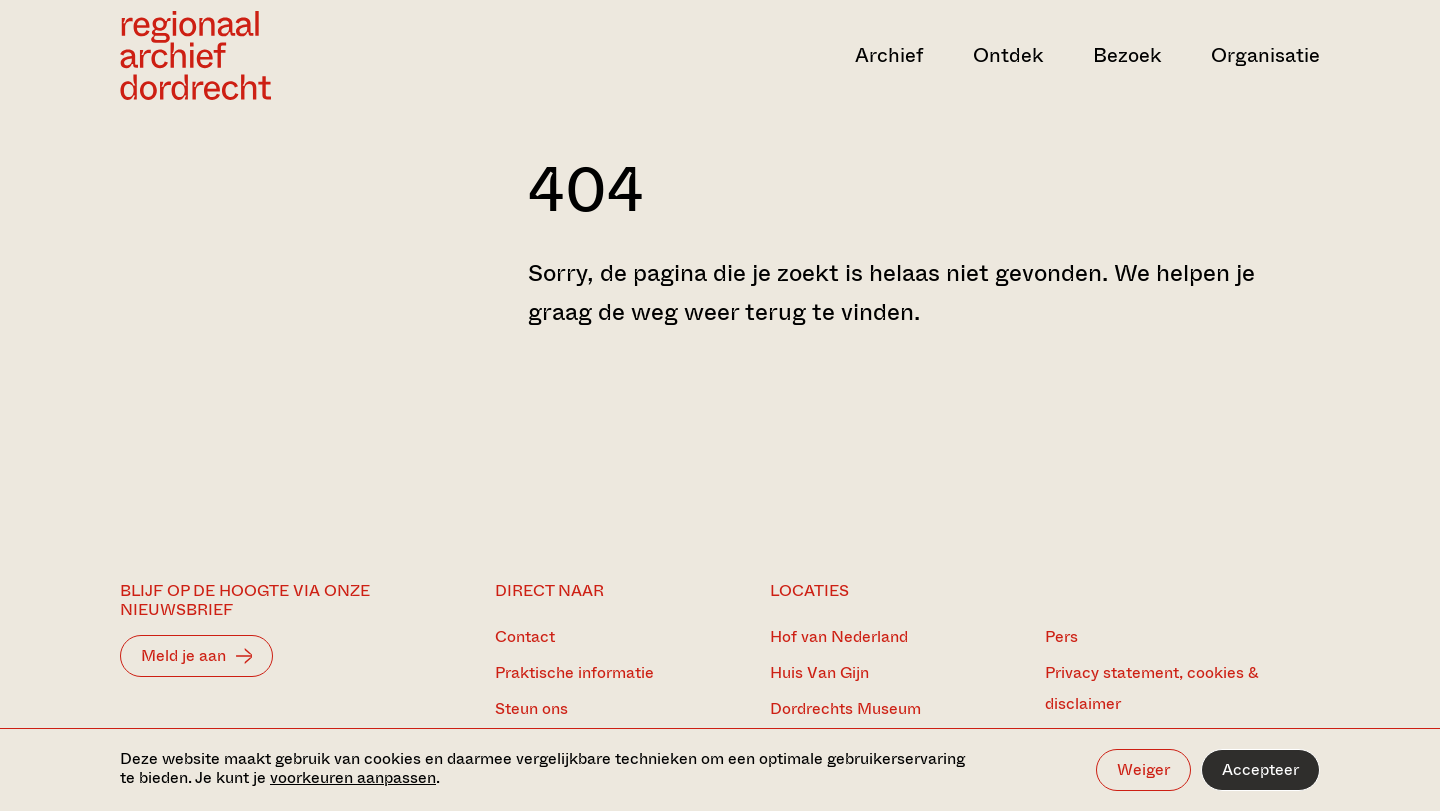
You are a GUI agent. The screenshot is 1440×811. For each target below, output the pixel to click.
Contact (525, 636)
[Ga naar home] (300, 55)
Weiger (1143, 769)
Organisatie (1265, 55)
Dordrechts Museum (845, 708)
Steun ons (531, 708)
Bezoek (1127, 55)
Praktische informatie (574, 672)
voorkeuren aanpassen (353, 777)
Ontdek (1008, 55)
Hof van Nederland (839, 636)
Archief (889, 55)
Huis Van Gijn (819, 672)
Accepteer (1260, 769)
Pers (1061, 636)
